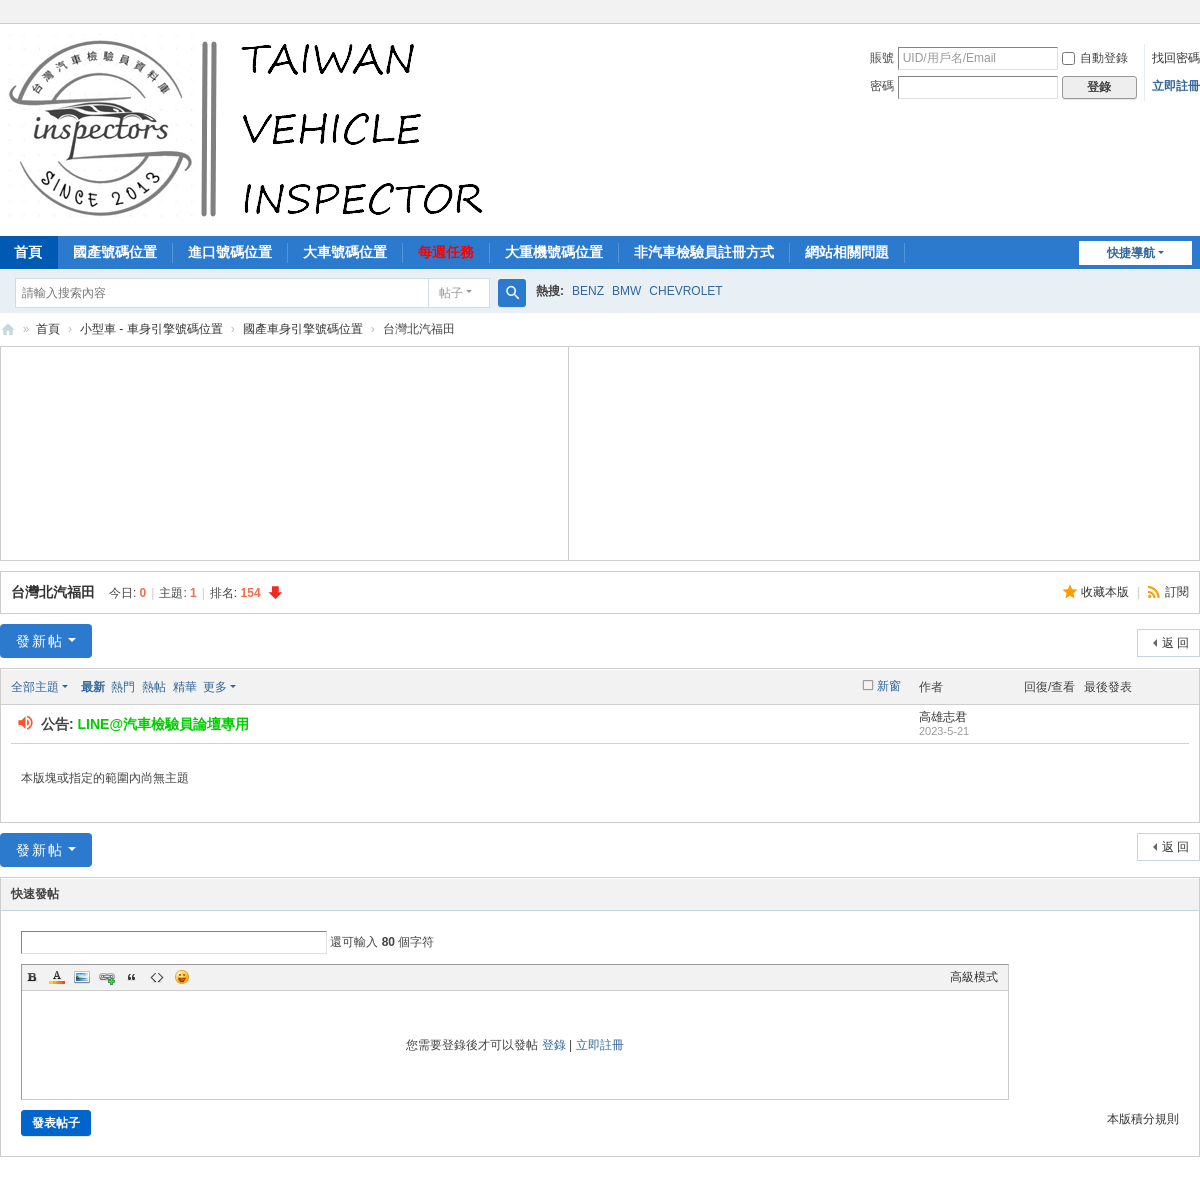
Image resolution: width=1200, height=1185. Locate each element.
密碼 (882, 86)
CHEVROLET (685, 291)
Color (57, 977)
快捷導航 (1131, 253)
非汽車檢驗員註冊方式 (704, 252)
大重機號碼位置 (554, 252)
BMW (626, 291)
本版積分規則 (1143, 1119)
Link (107, 977)
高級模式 (974, 977)
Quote (132, 977)
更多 (215, 687)
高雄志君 (943, 717)
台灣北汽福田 (53, 592)
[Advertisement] (285, 451)
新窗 (889, 686)
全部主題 (35, 687)
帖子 (451, 293)
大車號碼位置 (345, 252)
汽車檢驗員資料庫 (8, 329)
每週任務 (446, 252)
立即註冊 (1176, 86)
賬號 (882, 58)
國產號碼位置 (115, 252)
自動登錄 (1095, 58)
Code (157, 977)
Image (82, 977)
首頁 (48, 329)
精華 (185, 687)
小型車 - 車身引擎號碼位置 (151, 329)
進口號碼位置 (230, 252)
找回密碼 (1176, 58)
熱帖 (154, 687)
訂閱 (1177, 592)
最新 (93, 687)
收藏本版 (1106, 592)
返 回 (1175, 643)
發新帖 (40, 641)
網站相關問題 (847, 252)
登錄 (554, 1045)
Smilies (182, 977)
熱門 (123, 687)
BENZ (588, 291)
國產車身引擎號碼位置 (303, 329)
